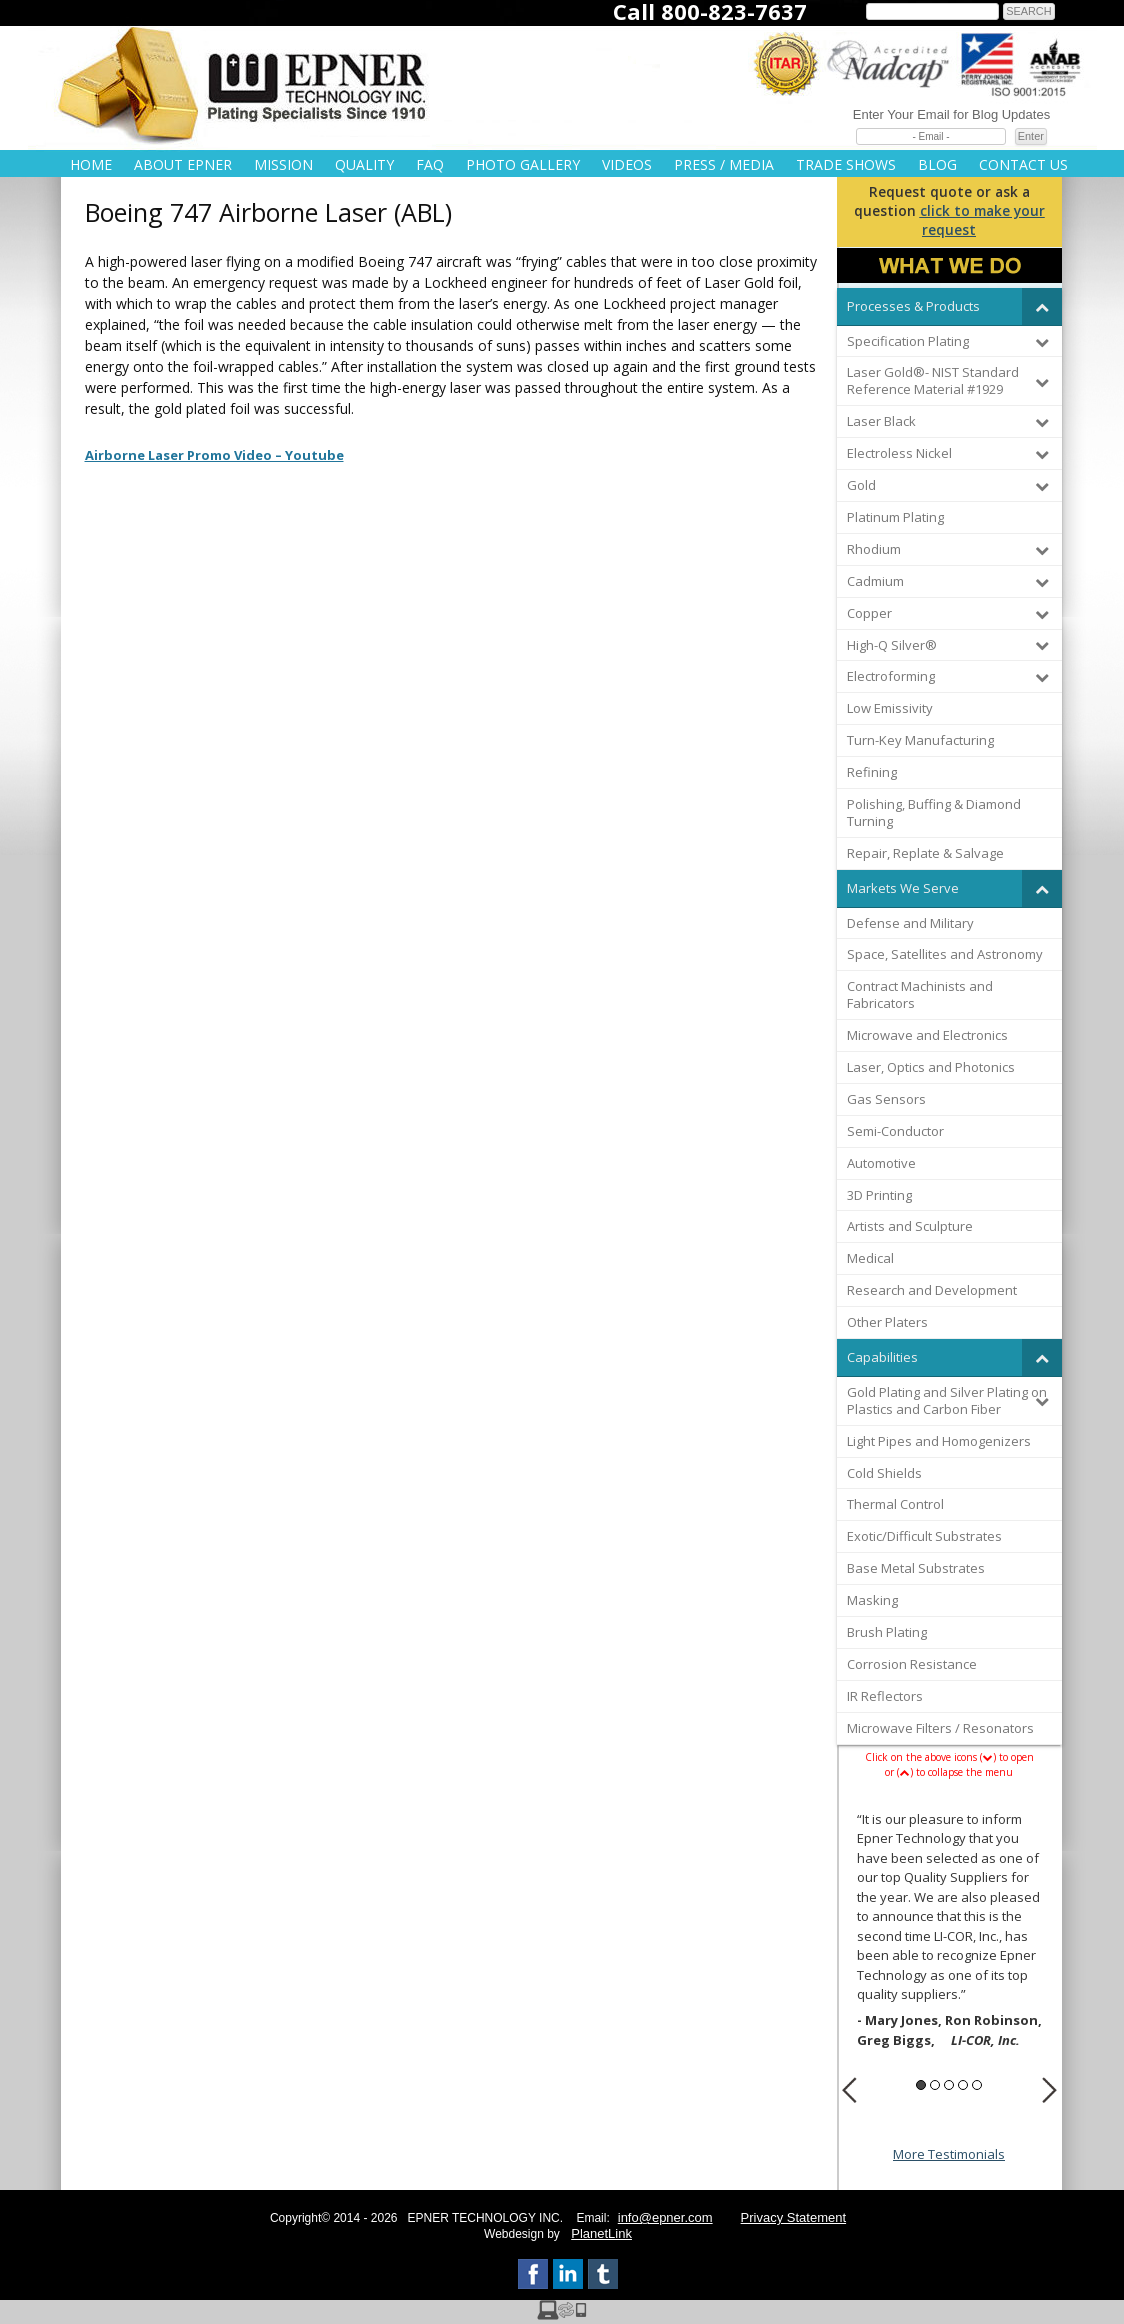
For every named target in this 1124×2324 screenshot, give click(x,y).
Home (91, 164)
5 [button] (977, 2085)
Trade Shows (846, 164)
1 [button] (921, 2085)
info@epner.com (665, 2217)
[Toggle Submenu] (1042, 306)
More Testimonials (949, 2154)
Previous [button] (849, 2090)
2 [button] (935, 2085)
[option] (949, 1932)
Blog (937, 164)
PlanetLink (601, 2233)
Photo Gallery (523, 164)
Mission (283, 164)
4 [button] (963, 2085)
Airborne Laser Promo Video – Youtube (214, 455)
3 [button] (949, 2085)
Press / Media (724, 164)
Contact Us (1023, 164)
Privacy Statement (794, 2217)
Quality (364, 164)
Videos (627, 164)
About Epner (183, 164)
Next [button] (1049, 2090)
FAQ (430, 164)
